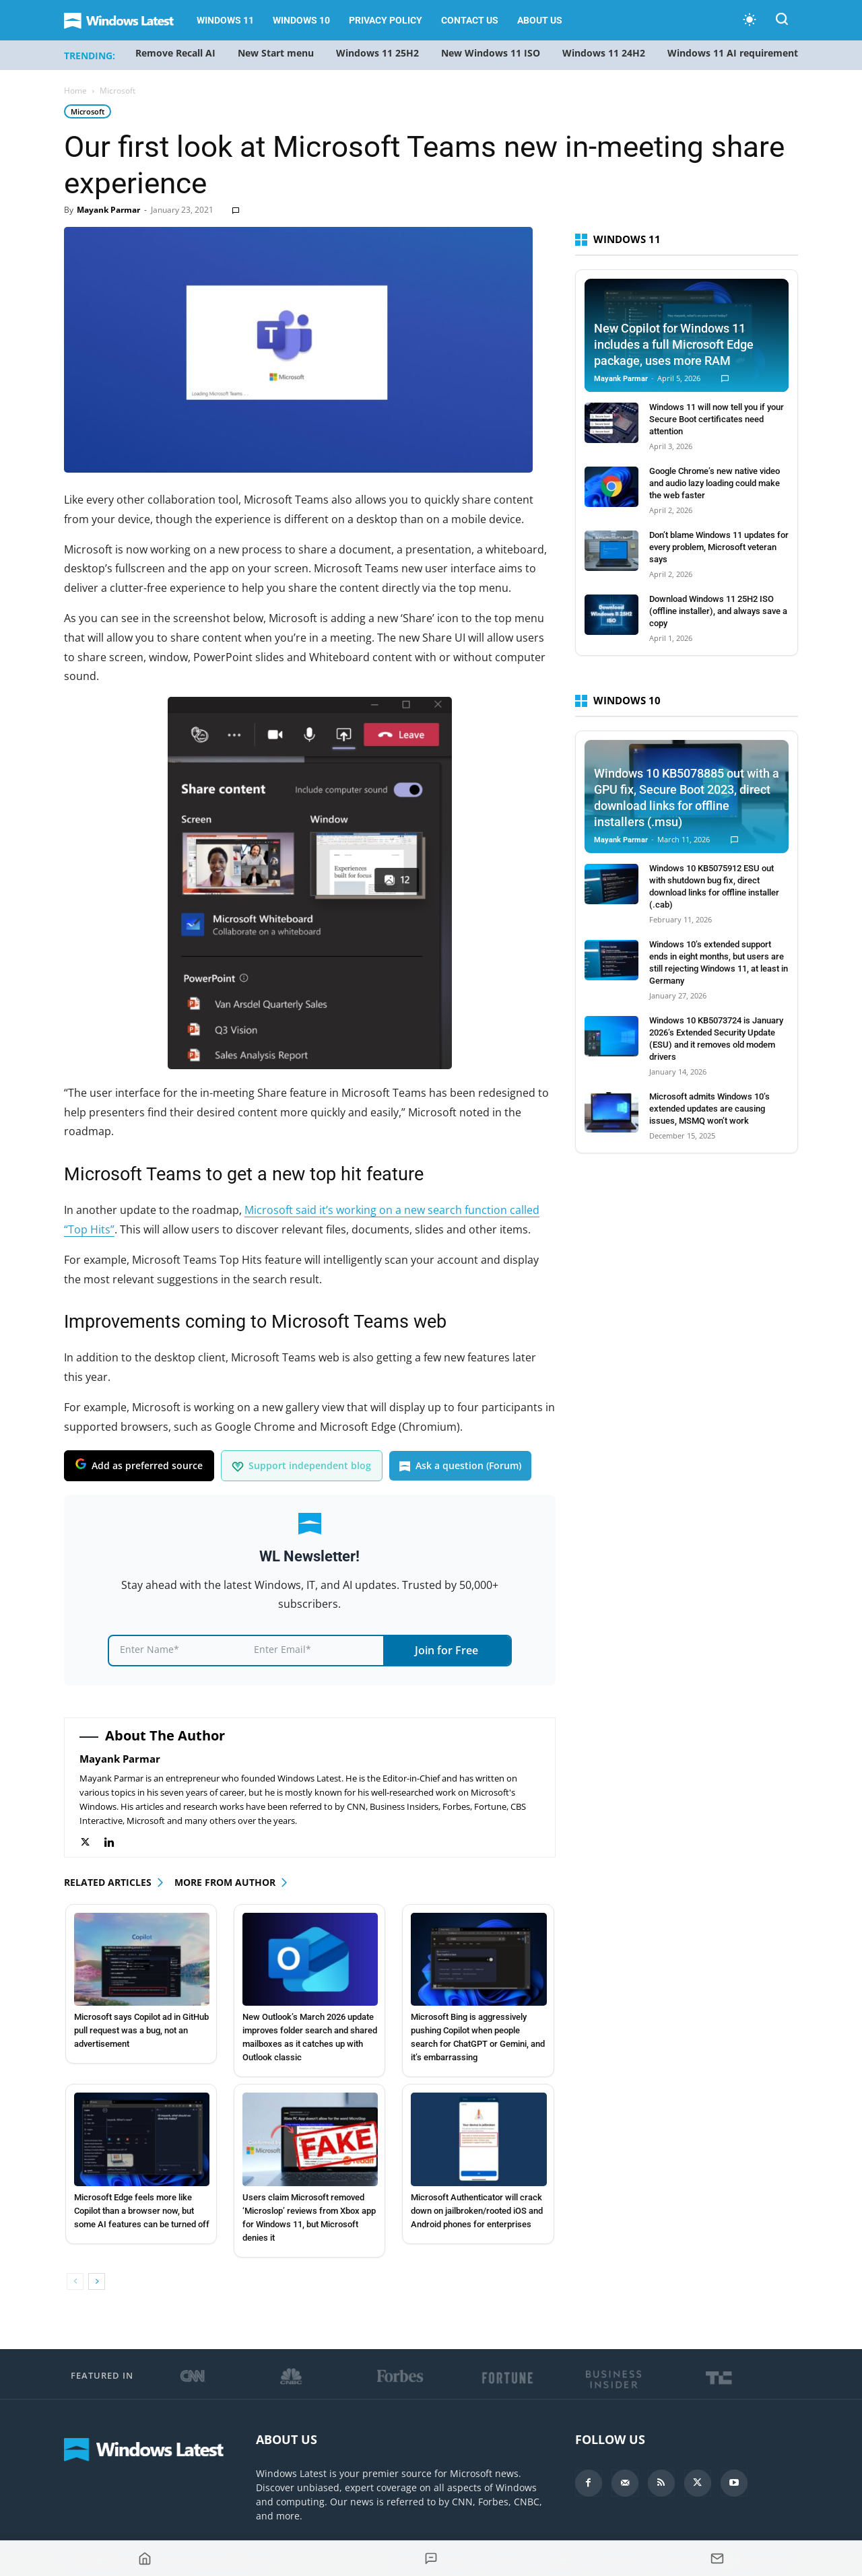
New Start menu (276, 52)
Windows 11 (225, 20)
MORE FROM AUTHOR (224, 1882)
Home (75, 90)
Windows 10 (301, 20)
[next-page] (96, 2281)
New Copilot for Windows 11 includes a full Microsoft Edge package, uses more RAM (674, 344)
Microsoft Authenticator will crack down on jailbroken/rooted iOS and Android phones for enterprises (477, 2210)
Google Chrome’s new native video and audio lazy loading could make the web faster (714, 483)
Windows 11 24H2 (603, 52)
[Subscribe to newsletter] (717, 2558)
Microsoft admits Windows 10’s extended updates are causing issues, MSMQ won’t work (709, 1108)
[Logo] (125, 20)
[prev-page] (75, 2281)
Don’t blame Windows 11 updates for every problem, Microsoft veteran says (719, 547)
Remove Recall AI (175, 52)
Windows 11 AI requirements (735, 52)
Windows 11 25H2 (377, 52)
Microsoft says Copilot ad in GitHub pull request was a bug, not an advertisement (141, 2030)
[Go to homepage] (144, 2558)
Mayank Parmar (108, 209)
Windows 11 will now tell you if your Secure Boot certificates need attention (716, 419)
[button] (782, 21)
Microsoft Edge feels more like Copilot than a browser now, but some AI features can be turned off (141, 2210)
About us (539, 20)
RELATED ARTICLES (108, 1882)
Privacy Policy (385, 20)
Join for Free (446, 1650)
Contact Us (469, 20)
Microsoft (87, 111)
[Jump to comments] (431, 2558)
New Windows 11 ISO (490, 52)
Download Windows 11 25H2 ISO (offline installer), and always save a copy (718, 611)
